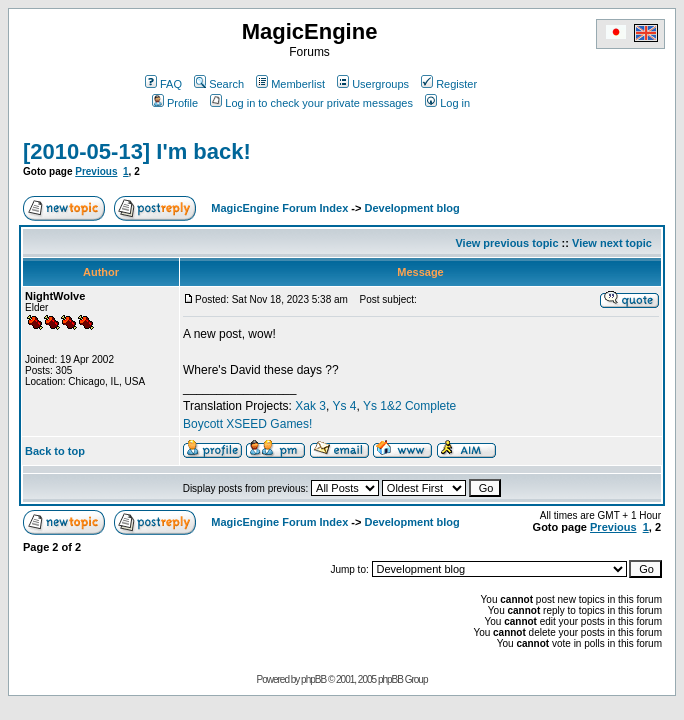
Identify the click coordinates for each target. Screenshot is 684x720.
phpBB (313, 679)
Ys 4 (344, 406)
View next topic (612, 243)
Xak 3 (310, 406)
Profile (175, 103)
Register (449, 84)
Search (219, 84)
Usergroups (373, 84)
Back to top (55, 451)
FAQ (163, 84)
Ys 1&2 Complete (409, 406)
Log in (447, 103)
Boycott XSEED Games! (247, 424)
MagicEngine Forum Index (279, 208)
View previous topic (506, 243)
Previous (96, 171)
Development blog (411, 208)
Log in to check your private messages (311, 103)
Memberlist (290, 84)
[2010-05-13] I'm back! (137, 151)
